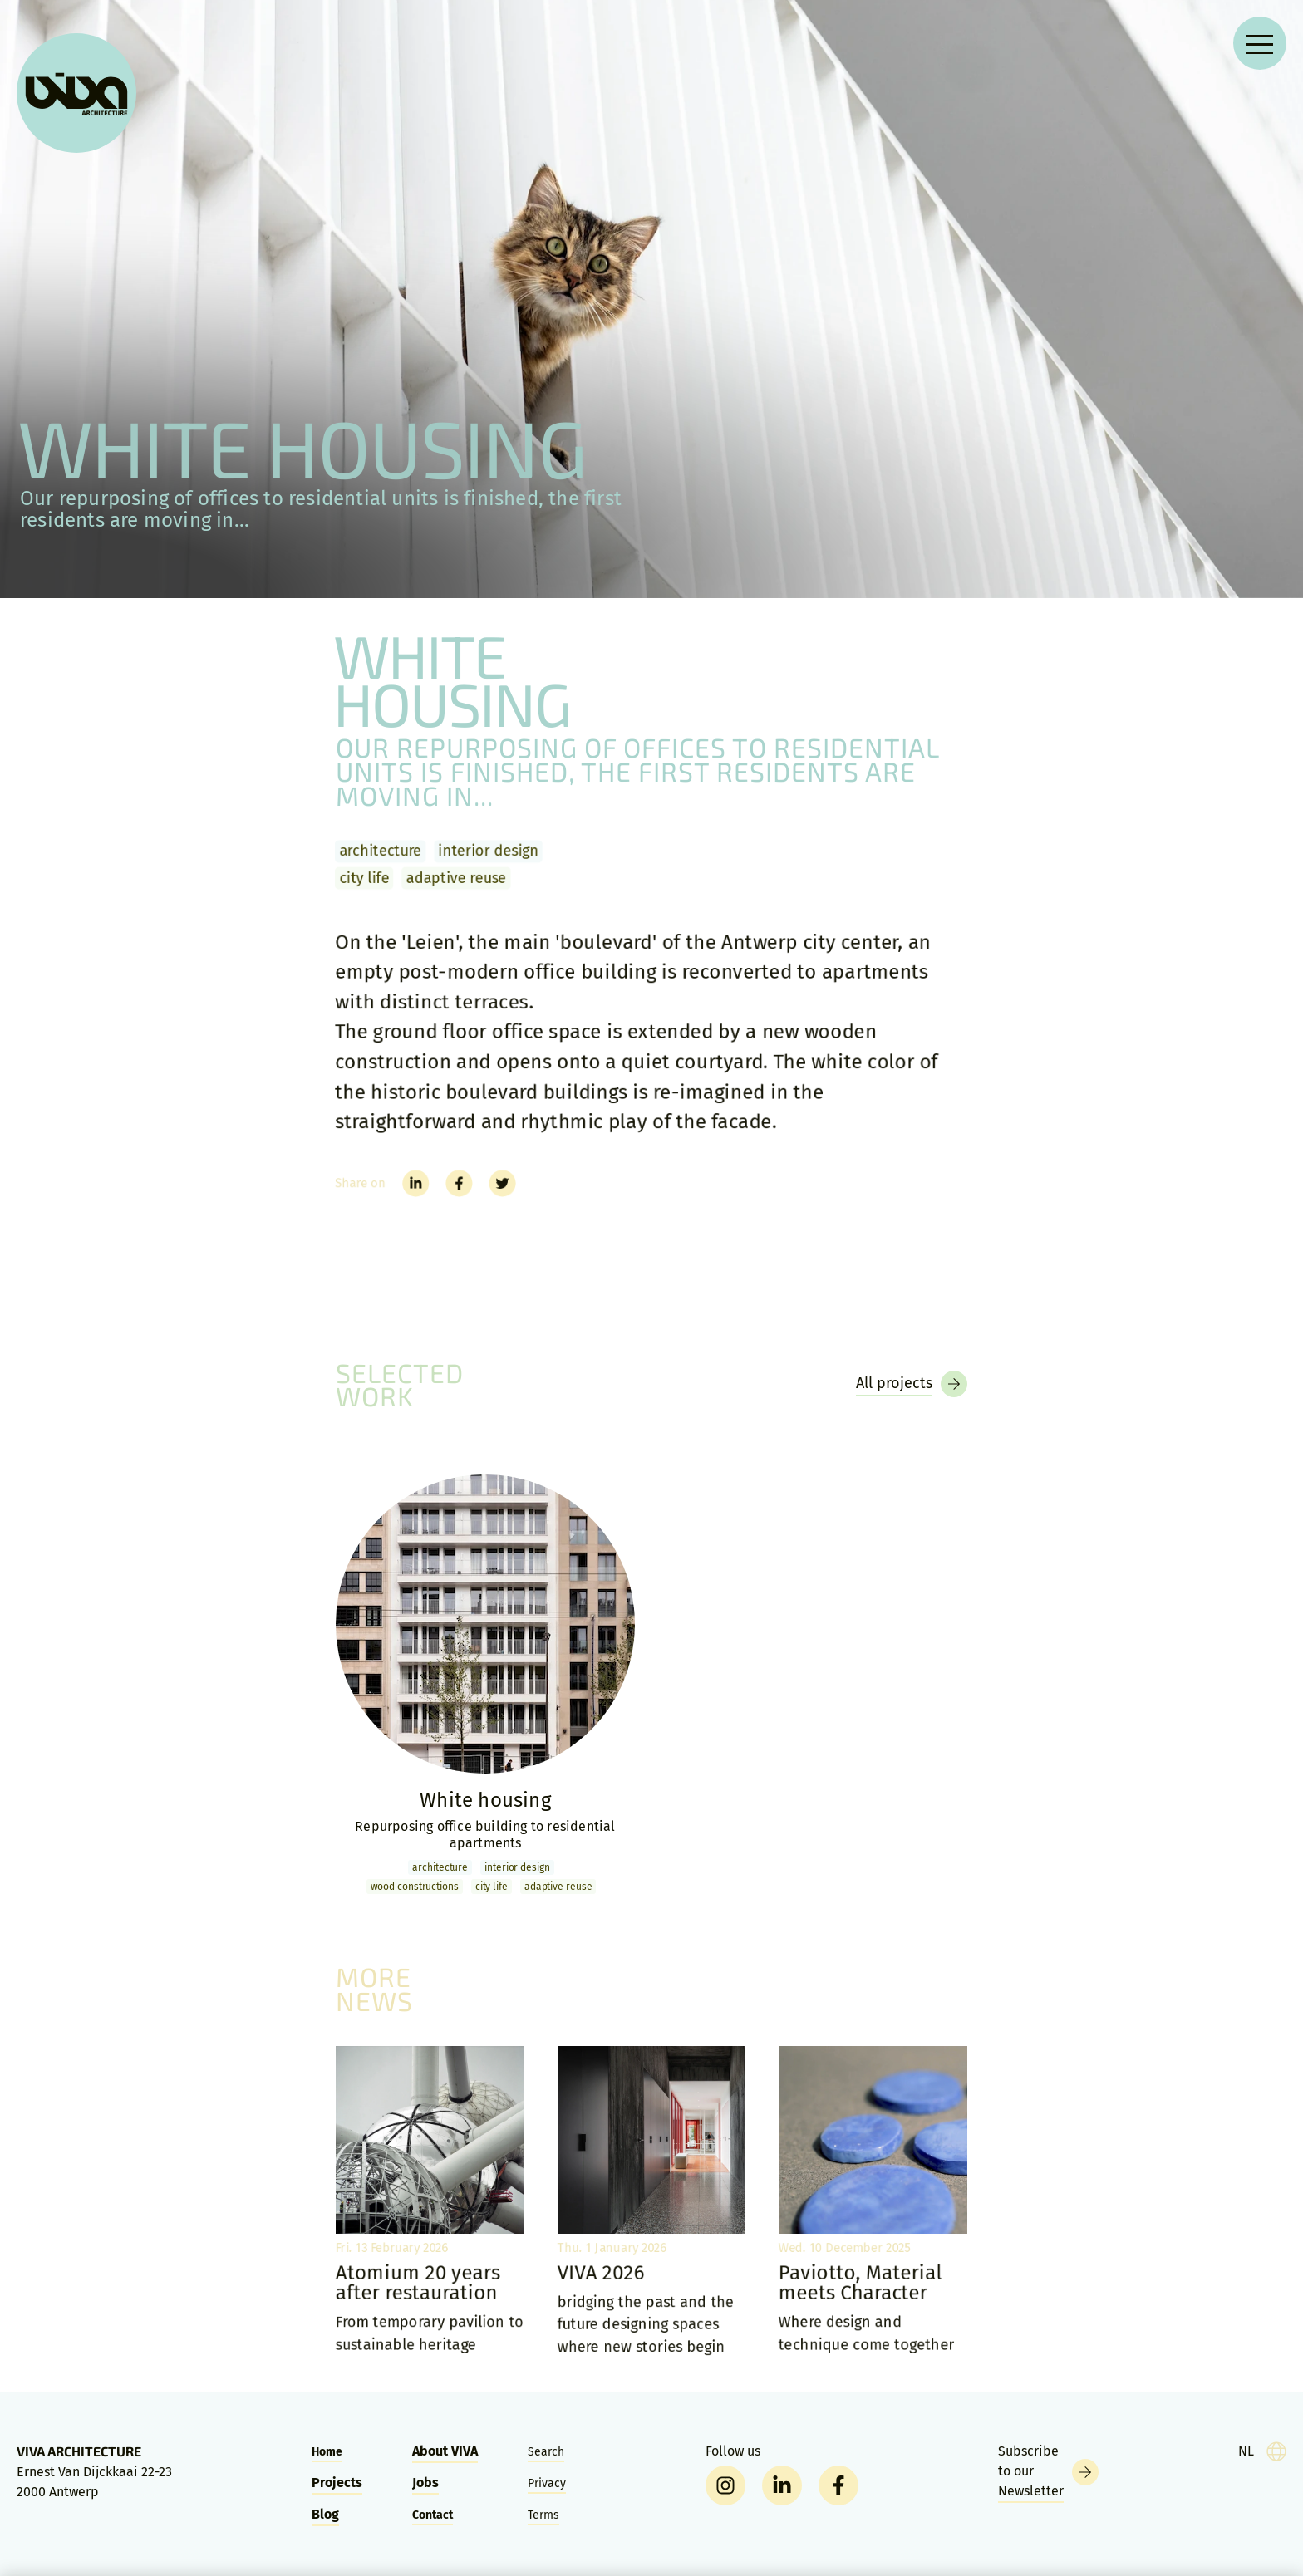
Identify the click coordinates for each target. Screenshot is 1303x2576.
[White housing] (485, 1685)
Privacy (547, 2483)
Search (546, 2452)
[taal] (1262, 2451)
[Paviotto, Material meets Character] (873, 2201)
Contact (432, 2515)
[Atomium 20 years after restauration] (429, 2201)
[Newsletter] (1048, 2472)
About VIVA (445, 2451)
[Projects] (911, 1384)
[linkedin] (782, 2485)
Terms (543, 2515)
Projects (337, 2482)
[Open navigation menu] (1259, 43)
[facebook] (838, 2485)
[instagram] (725, 2485)
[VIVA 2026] (651, 2201)
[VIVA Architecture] (76, 93)
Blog (325, 2514)
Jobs (425, 2482)
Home (327, 2452)
